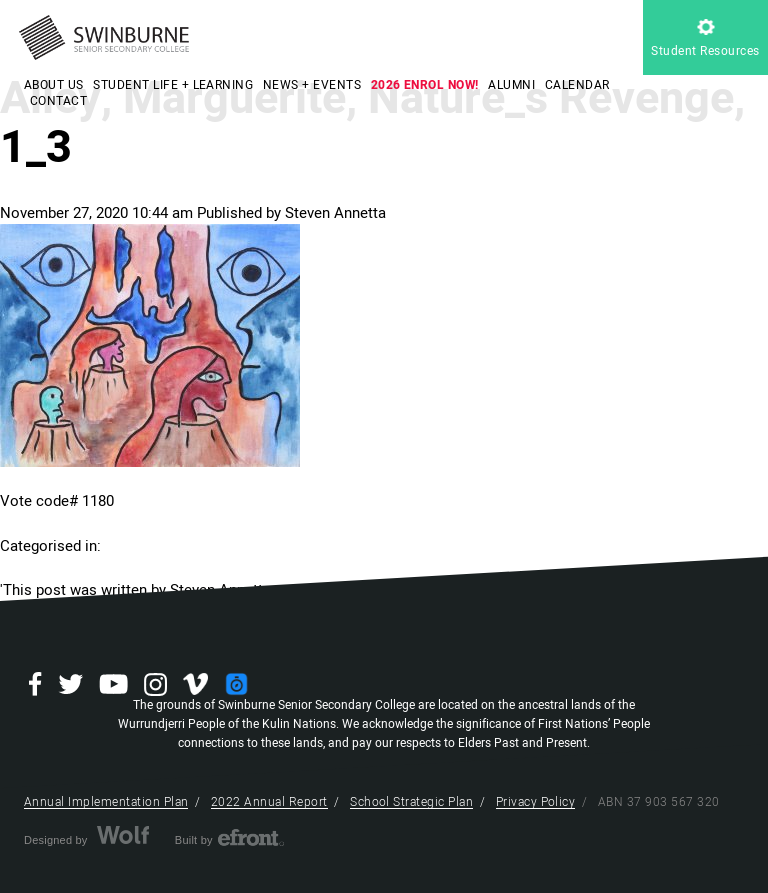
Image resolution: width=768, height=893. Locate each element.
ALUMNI (511, 85)
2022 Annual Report (269, 802)
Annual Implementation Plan (106, 802)
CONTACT (58, 101)
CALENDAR (577, 85)
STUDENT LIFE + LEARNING (173, 85)
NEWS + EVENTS (312, 85)
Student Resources (705, 39)
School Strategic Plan (411, 802)
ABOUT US (54, 85)
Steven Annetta (335, 213)
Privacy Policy (536, 802)
